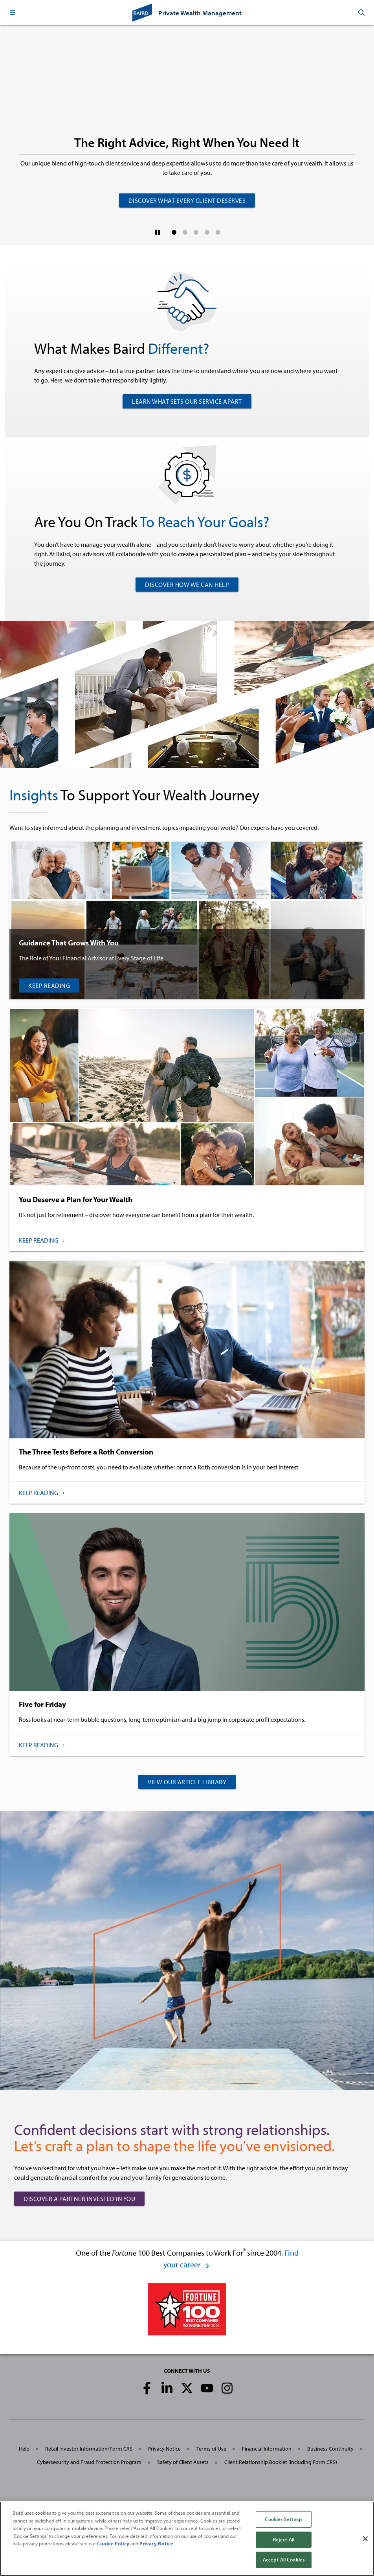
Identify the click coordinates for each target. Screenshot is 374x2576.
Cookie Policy (113, 2544)
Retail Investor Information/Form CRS (88, 2448)
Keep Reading (49, 985)
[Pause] (158, 232)
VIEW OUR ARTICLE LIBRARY (187, 1782)
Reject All (283, 2540)
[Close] (365, 2539)
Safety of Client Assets (183, 2462)
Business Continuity (330, 2448)
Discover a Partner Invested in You (79, 2199)
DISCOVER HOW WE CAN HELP (187, 584)
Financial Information (267, 2448)
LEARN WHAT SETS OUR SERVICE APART (187, 401)
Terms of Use (211, 2448)
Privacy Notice (164, 2448)
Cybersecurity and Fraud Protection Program (89, 2462)
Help (24, 2448)
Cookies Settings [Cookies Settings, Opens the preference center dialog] (283, 2520)
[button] (12, 12)
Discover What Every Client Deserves (187, 200)
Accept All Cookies (283, 2560)
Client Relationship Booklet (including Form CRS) (280, 2462)
